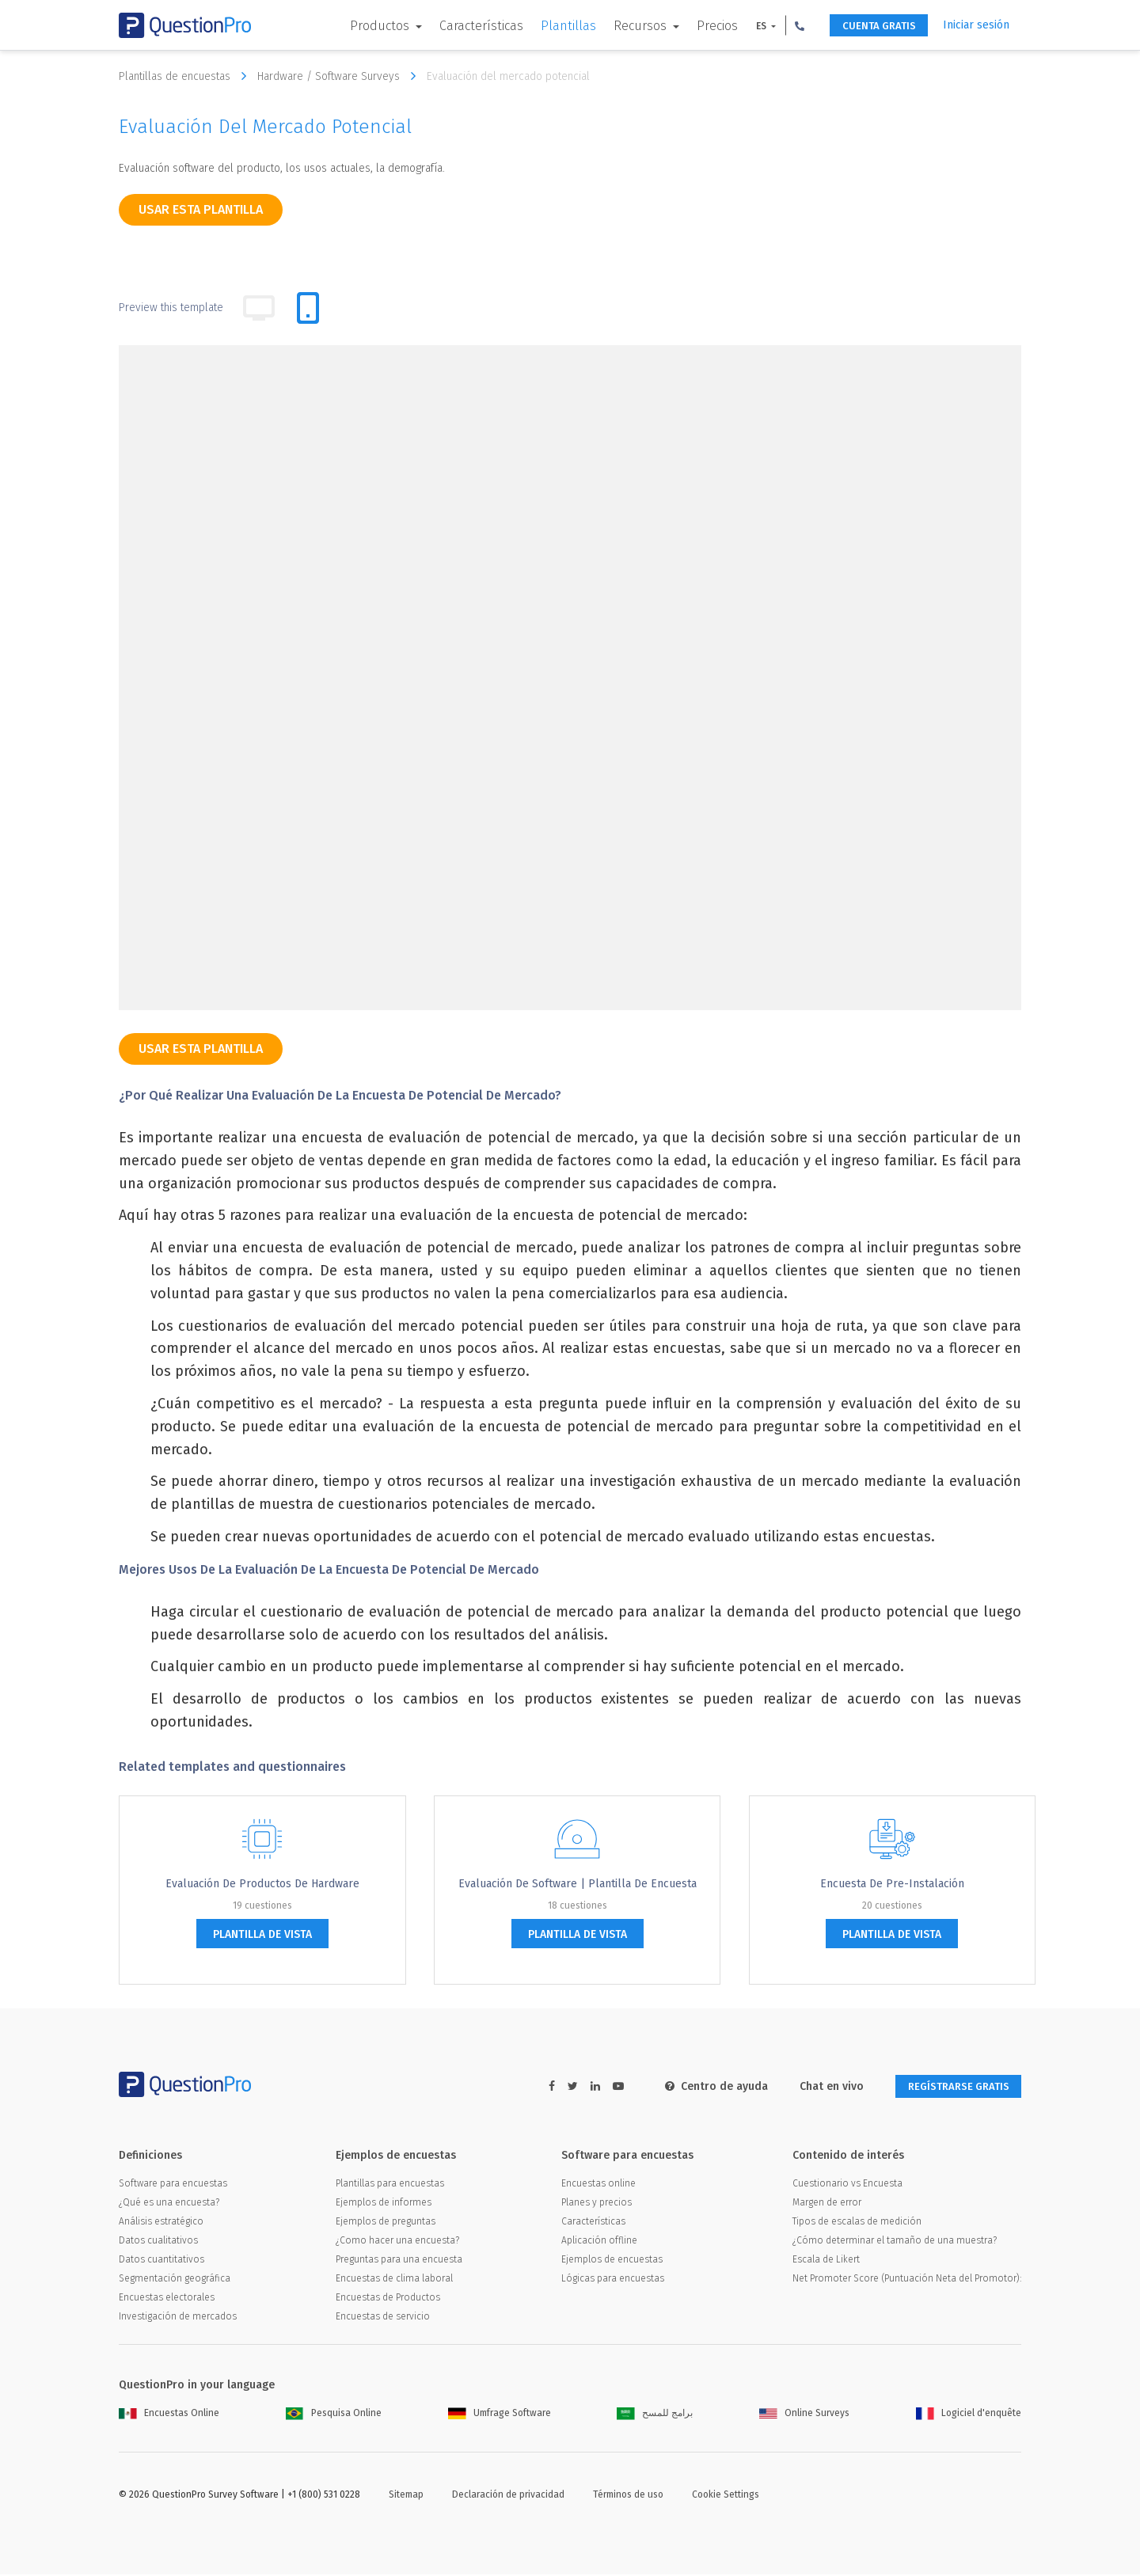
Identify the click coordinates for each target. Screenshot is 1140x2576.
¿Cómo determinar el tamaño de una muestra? (894, 2241)
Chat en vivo (817, 2086)
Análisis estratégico (161, 2222)
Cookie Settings (725, 2496)
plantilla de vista (262, 1934)
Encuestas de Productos (388, 2298)
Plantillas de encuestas (186, 76)
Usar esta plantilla (201, 209)
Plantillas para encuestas (390, 2184)
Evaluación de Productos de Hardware (262, 1883)
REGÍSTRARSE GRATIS (951, 2087)
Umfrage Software (499, 2414)
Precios (703, 25)
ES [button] (749, 26)
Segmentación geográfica (174, 2279)
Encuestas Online (169, 2414)
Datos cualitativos (158, 2241)
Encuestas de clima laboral (394, 2279)
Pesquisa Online (334, 2414)
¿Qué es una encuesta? (169, 2203)
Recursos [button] (628, 25)
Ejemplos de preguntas (385, 2222)
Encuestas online (598, 2184)
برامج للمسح (655, 2414)
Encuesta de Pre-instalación (892, 1883)
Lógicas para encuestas (612, 2279)
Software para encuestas (173, 2184)
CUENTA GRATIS (871, 25)
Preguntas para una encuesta (399, 2260)
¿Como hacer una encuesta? (397, 2241)
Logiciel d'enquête (968, 2414)
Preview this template (171, 307)
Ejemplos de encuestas (612, 2260)
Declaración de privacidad (508, 2496)
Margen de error (826, 2203)
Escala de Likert (826, 2260)
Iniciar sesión (976, 25)
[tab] (308, 308)
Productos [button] (367, 25)
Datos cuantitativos (161, 2260)
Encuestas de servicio (383, 2317)
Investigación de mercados (178, 2317)
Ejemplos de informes (383, 2203)
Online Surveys (804, 2414)
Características (468, 25)
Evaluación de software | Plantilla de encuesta (577, 1883)
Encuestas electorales (167, 2298)
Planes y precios (596, 2203)
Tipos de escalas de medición (857, 2222)
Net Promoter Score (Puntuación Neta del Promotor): (906, 2279)
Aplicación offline (599, 2241)
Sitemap (406, 2496)
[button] (786, 25)
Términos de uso (628, 2496)
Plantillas (555, 25)
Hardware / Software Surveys (340, 76)
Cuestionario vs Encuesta (847, 2184)
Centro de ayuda (702, 2086)
